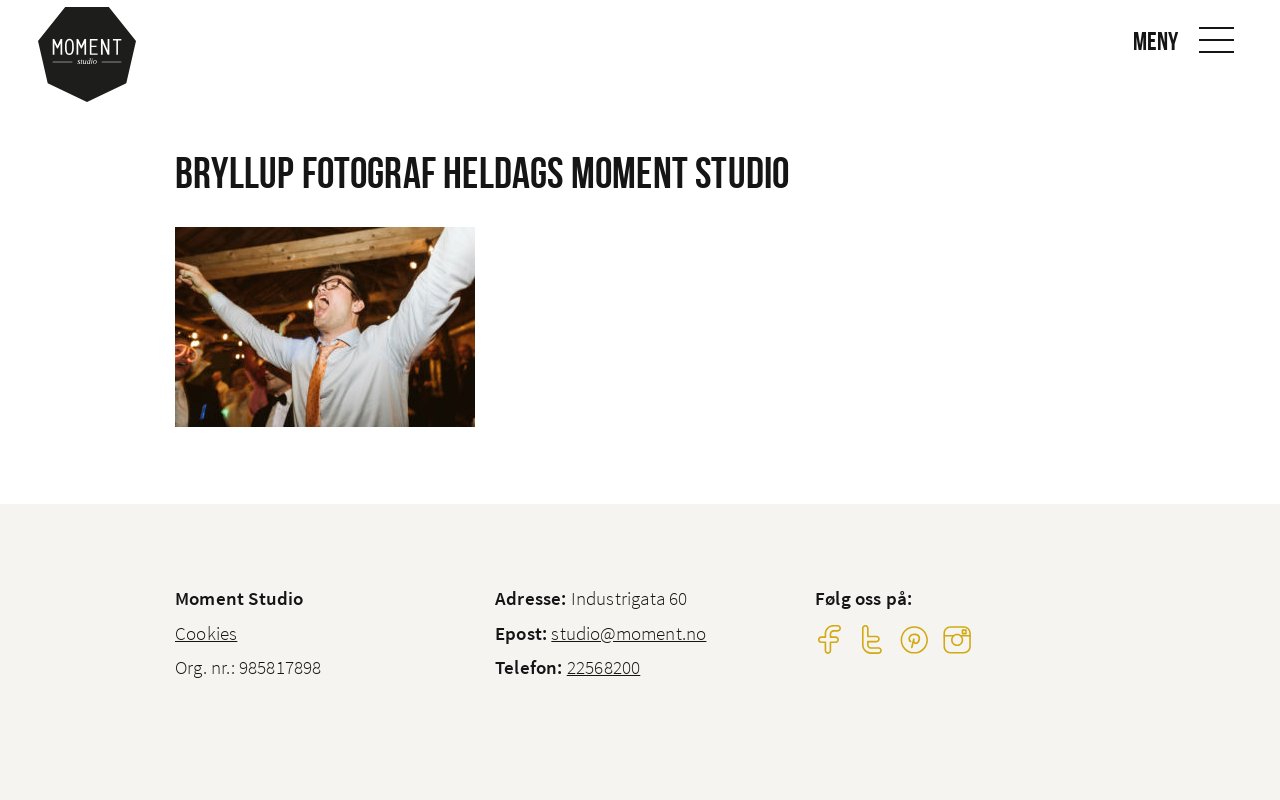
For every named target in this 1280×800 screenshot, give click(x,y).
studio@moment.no (628, 633)
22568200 (604, 667)
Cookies (206, 633)
